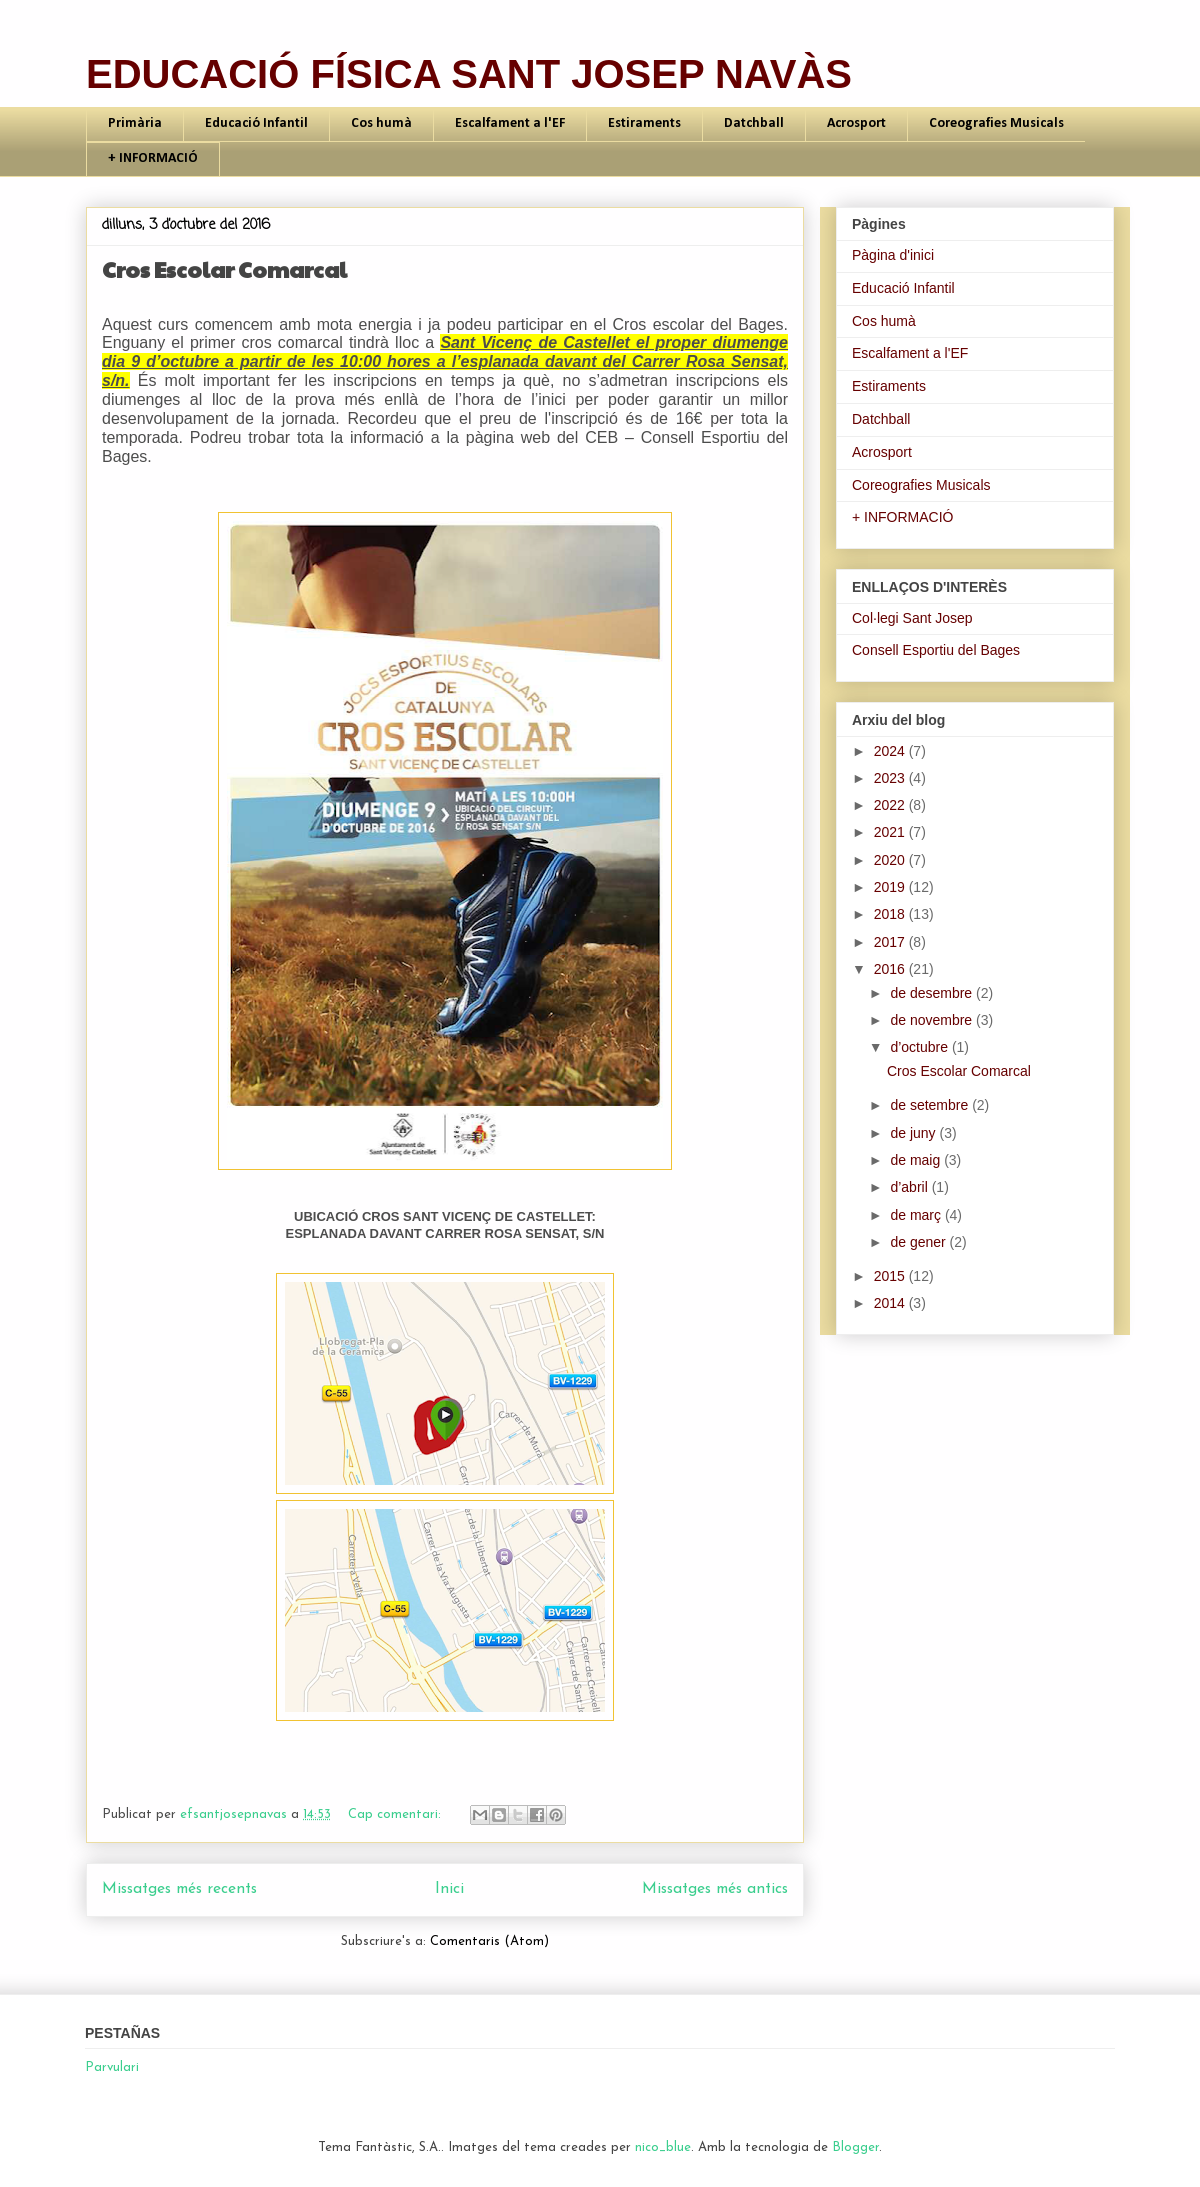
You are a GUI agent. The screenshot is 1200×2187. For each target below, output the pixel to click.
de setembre (931, 1105)
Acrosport (856, 123)
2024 (891, 751)
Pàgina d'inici (893, 255)
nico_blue (663, 2147)
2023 (891, 778)
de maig (917, 1160)
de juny (914, 1133)
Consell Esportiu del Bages (936, 650)
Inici (449, 1889)
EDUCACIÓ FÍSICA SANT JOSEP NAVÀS (469, 74)
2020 (891, 860)
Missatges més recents (179, 1889)
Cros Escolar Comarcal (224, 269)
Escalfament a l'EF (510, 123)
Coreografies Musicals (996, 123)
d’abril (910, 1187)
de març (917, 1215)
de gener (919, 1242)
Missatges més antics (715, 1889)
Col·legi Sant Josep (912, 618)
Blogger (855, 2147)
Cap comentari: (396, 1814)
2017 (891, 942)
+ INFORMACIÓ (153, 158)
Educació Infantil (256, 123)
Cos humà (381, 123)
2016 (891, 969)
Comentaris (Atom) (489, 1941)
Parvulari (112, 2067)
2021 (891, 832)
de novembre (933, 1020)
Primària (135, 123)
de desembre (933, 993)
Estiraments (644, 123)
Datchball (754, 123)
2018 (891, 914)
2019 (891, 887)
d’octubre (920, 1047)
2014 (891, 1303)
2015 (891, 1276)
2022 (891, 805)
